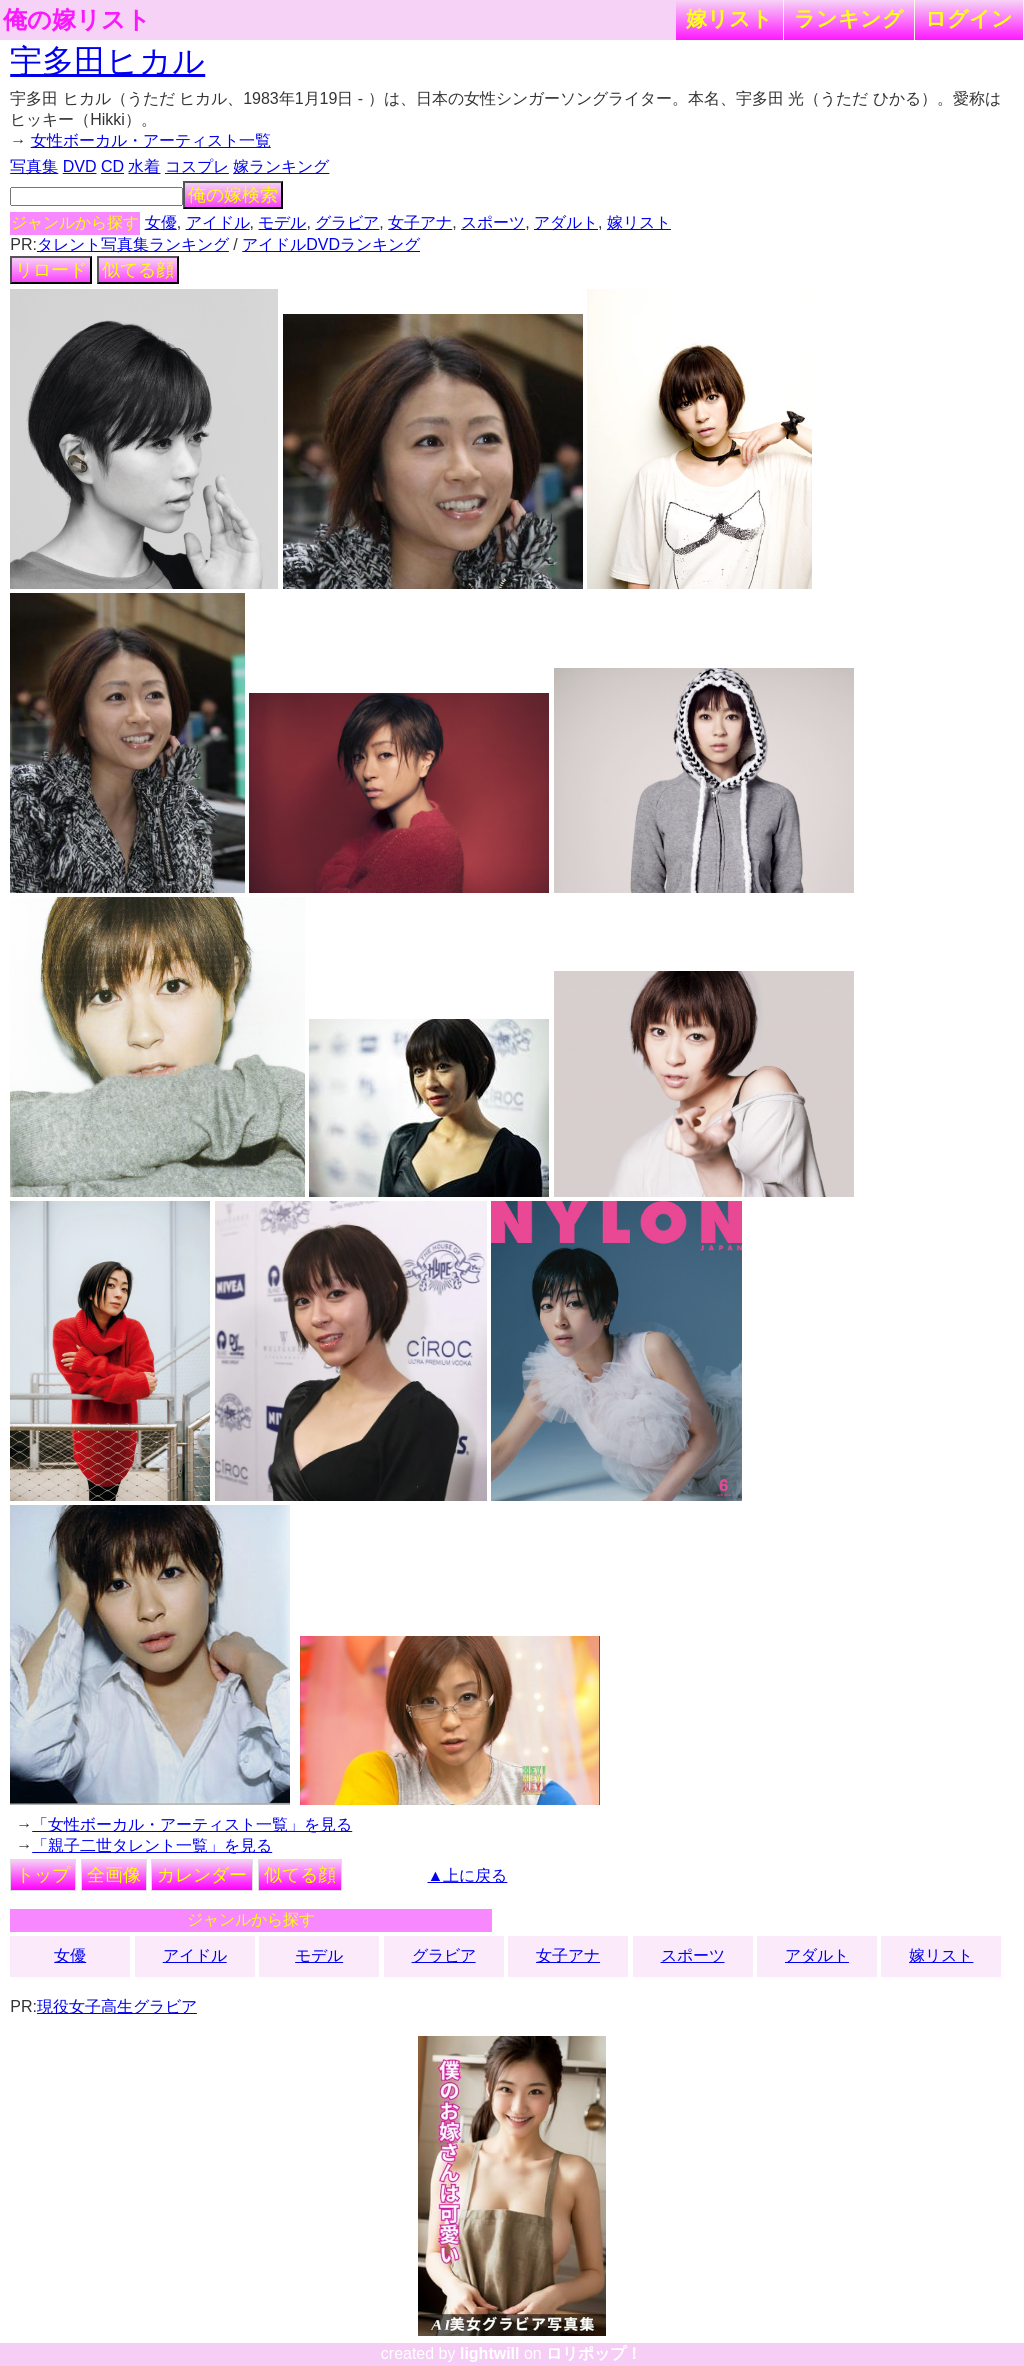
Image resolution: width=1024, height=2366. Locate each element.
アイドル (218, 222)
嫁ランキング (281, 166)
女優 (161, 222)
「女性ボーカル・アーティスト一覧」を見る (192, 1824)
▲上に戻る (468, 1875)
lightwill (490, 2353)
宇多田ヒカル (107, 61)
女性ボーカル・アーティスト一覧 (151, 140)
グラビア (347, 222)
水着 (144, 166)
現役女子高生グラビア (117, 2006)
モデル (282, 222)
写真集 (34, 166)
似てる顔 (138, 270)
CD (112, 166)
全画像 (114, 1875)
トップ (43, 1875)
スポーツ (493, 222)
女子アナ (420, 222)
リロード (51, 270)
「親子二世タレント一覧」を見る (152, 1845)
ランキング (849, 18)
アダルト (566, 222)
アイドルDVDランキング (331, 244)
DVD (80, 166)
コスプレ (197, 166)
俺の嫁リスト (77, 20)
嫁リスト (729, 18)
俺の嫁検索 (233, 195)
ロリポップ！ (594, 2353)
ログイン (969, 18)
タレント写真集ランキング (133, 244)
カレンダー (202, 1875)
